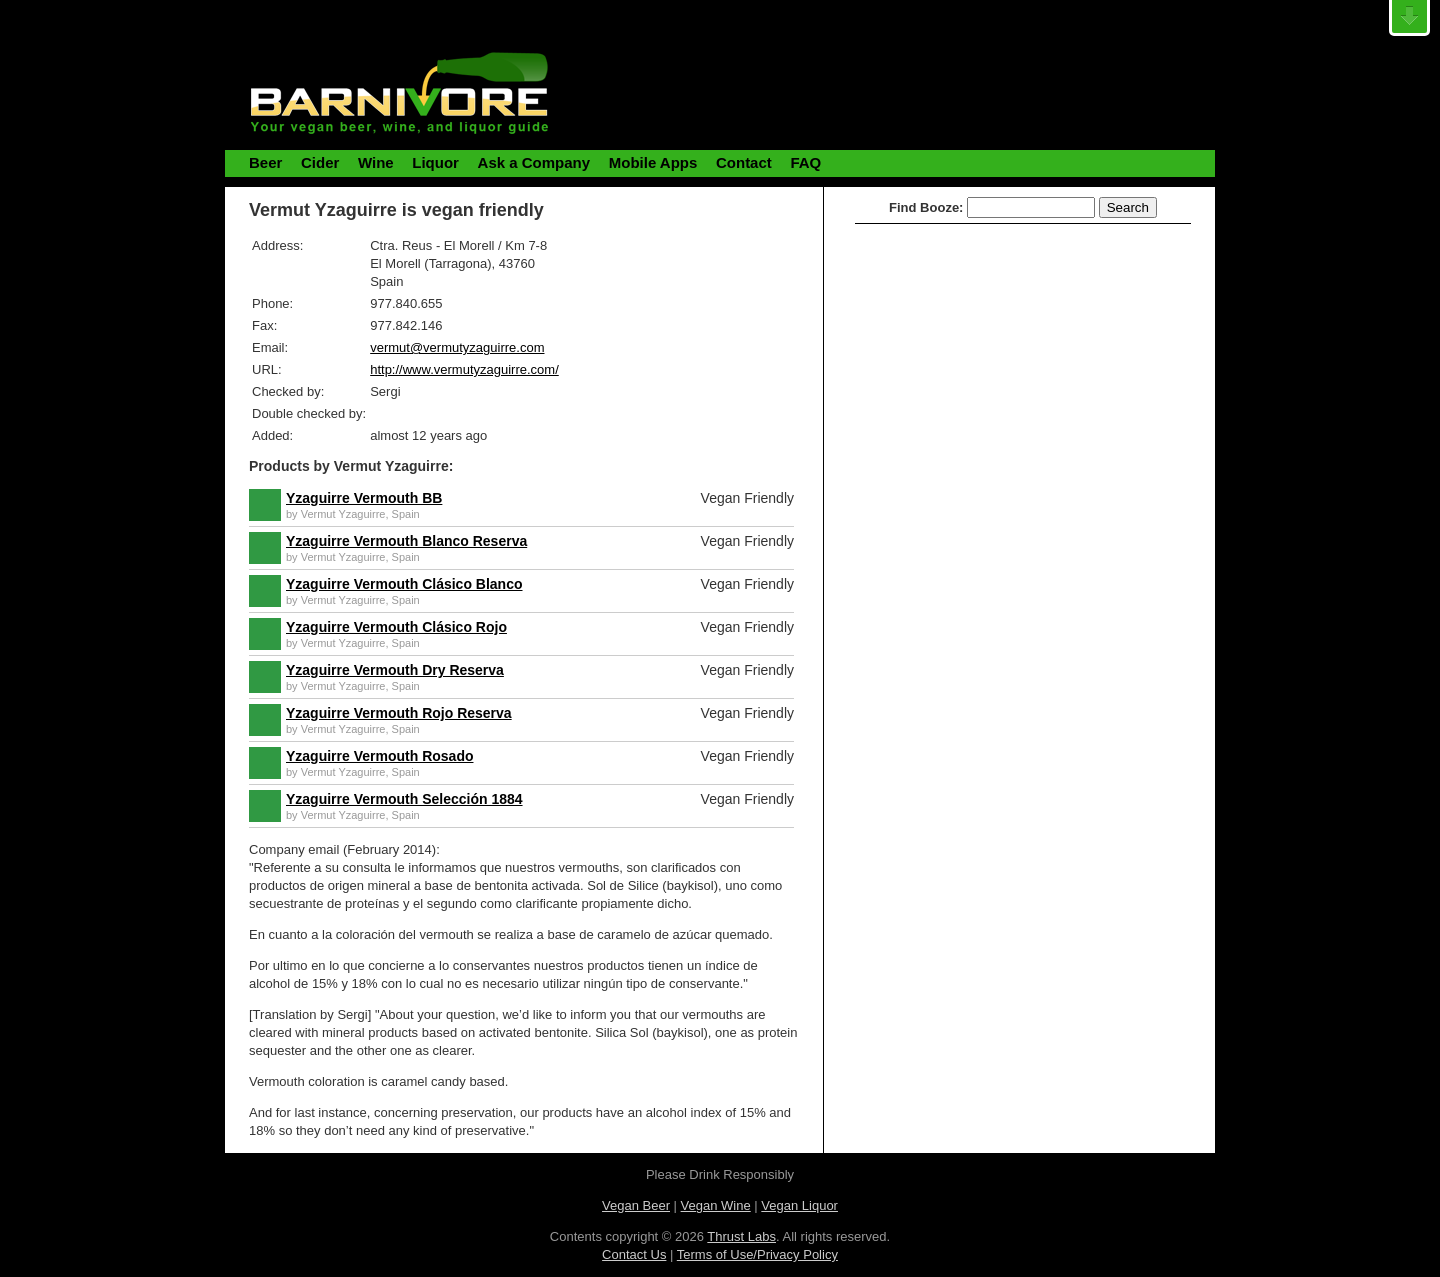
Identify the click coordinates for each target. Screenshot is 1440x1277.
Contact (744, 162)
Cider (320, 162)
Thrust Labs (741, 1236)
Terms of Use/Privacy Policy (757, 1254)
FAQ (805, 162)
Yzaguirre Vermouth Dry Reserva (395, 670)
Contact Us (634, 1254)
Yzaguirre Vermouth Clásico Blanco (404, 584)
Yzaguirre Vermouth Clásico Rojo (396, 627)
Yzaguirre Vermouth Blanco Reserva (406, 541)
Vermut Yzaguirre (343, 514)
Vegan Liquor (799, 1205)
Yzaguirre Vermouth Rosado (379, 756)
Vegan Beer (636, 1205)
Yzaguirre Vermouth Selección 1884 (404, 799)
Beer (265, 162)
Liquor (435, 162)
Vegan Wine (716, 1205)
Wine (376, 162)
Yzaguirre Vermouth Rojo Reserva (399, 713)
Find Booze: (926, 207)
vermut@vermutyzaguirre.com (457, 347)
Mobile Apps (653, 162)
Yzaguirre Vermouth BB (364, 498)
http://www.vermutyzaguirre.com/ (464, 369)
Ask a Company (534, 162)
